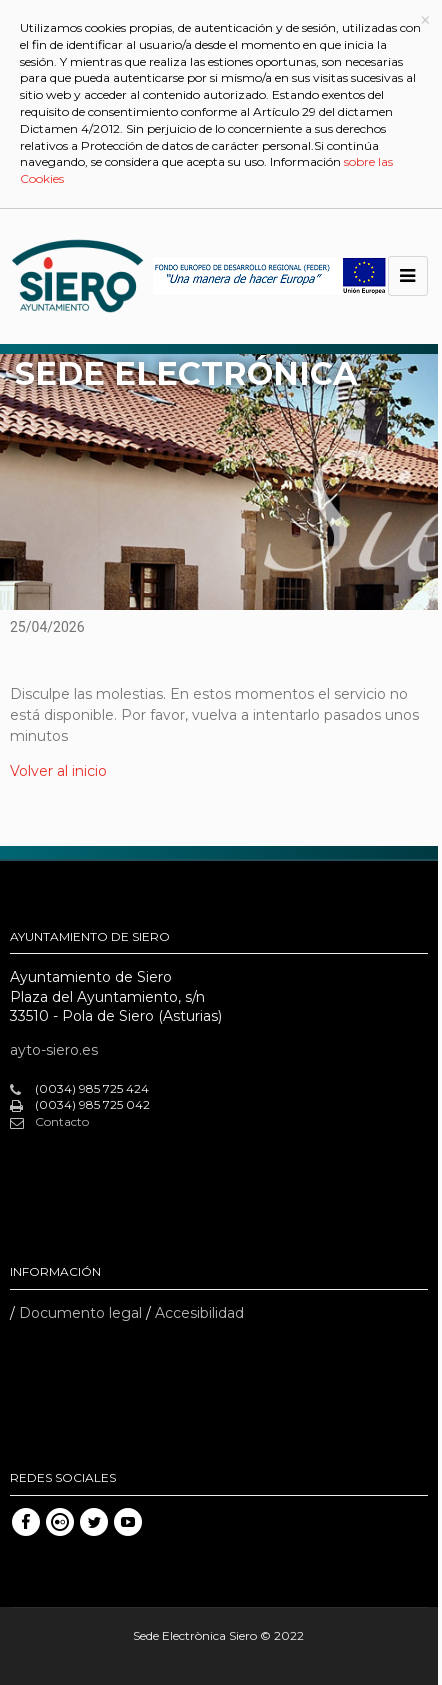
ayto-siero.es (54, 1050)
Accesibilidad (199, 1313)
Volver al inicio (58, 771)
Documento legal (80, 1313)
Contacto (49, 1122)
